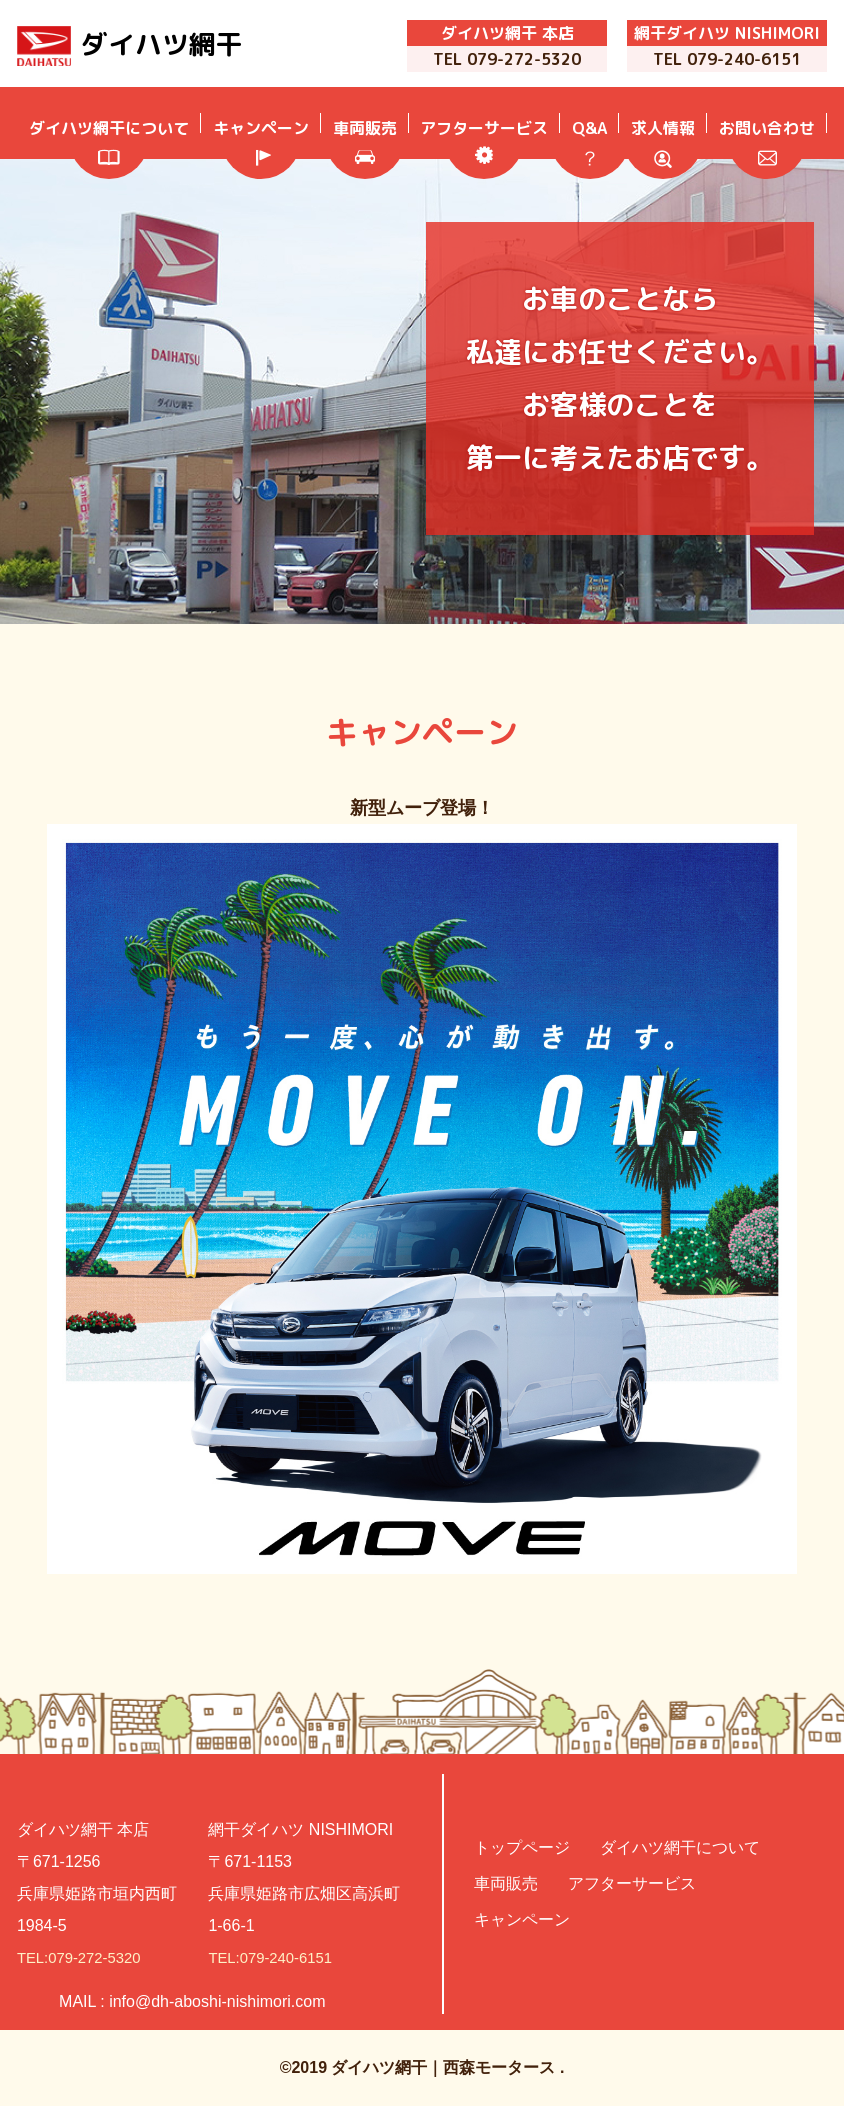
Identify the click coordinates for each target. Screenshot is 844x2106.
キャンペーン (522, 1919)
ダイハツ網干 (177, 44)
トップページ (522, 1847)
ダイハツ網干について (680, 1847)
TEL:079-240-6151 (274, 1957)
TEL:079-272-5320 (83, 1957)
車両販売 (506, 1883)
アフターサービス (632, 1883)
